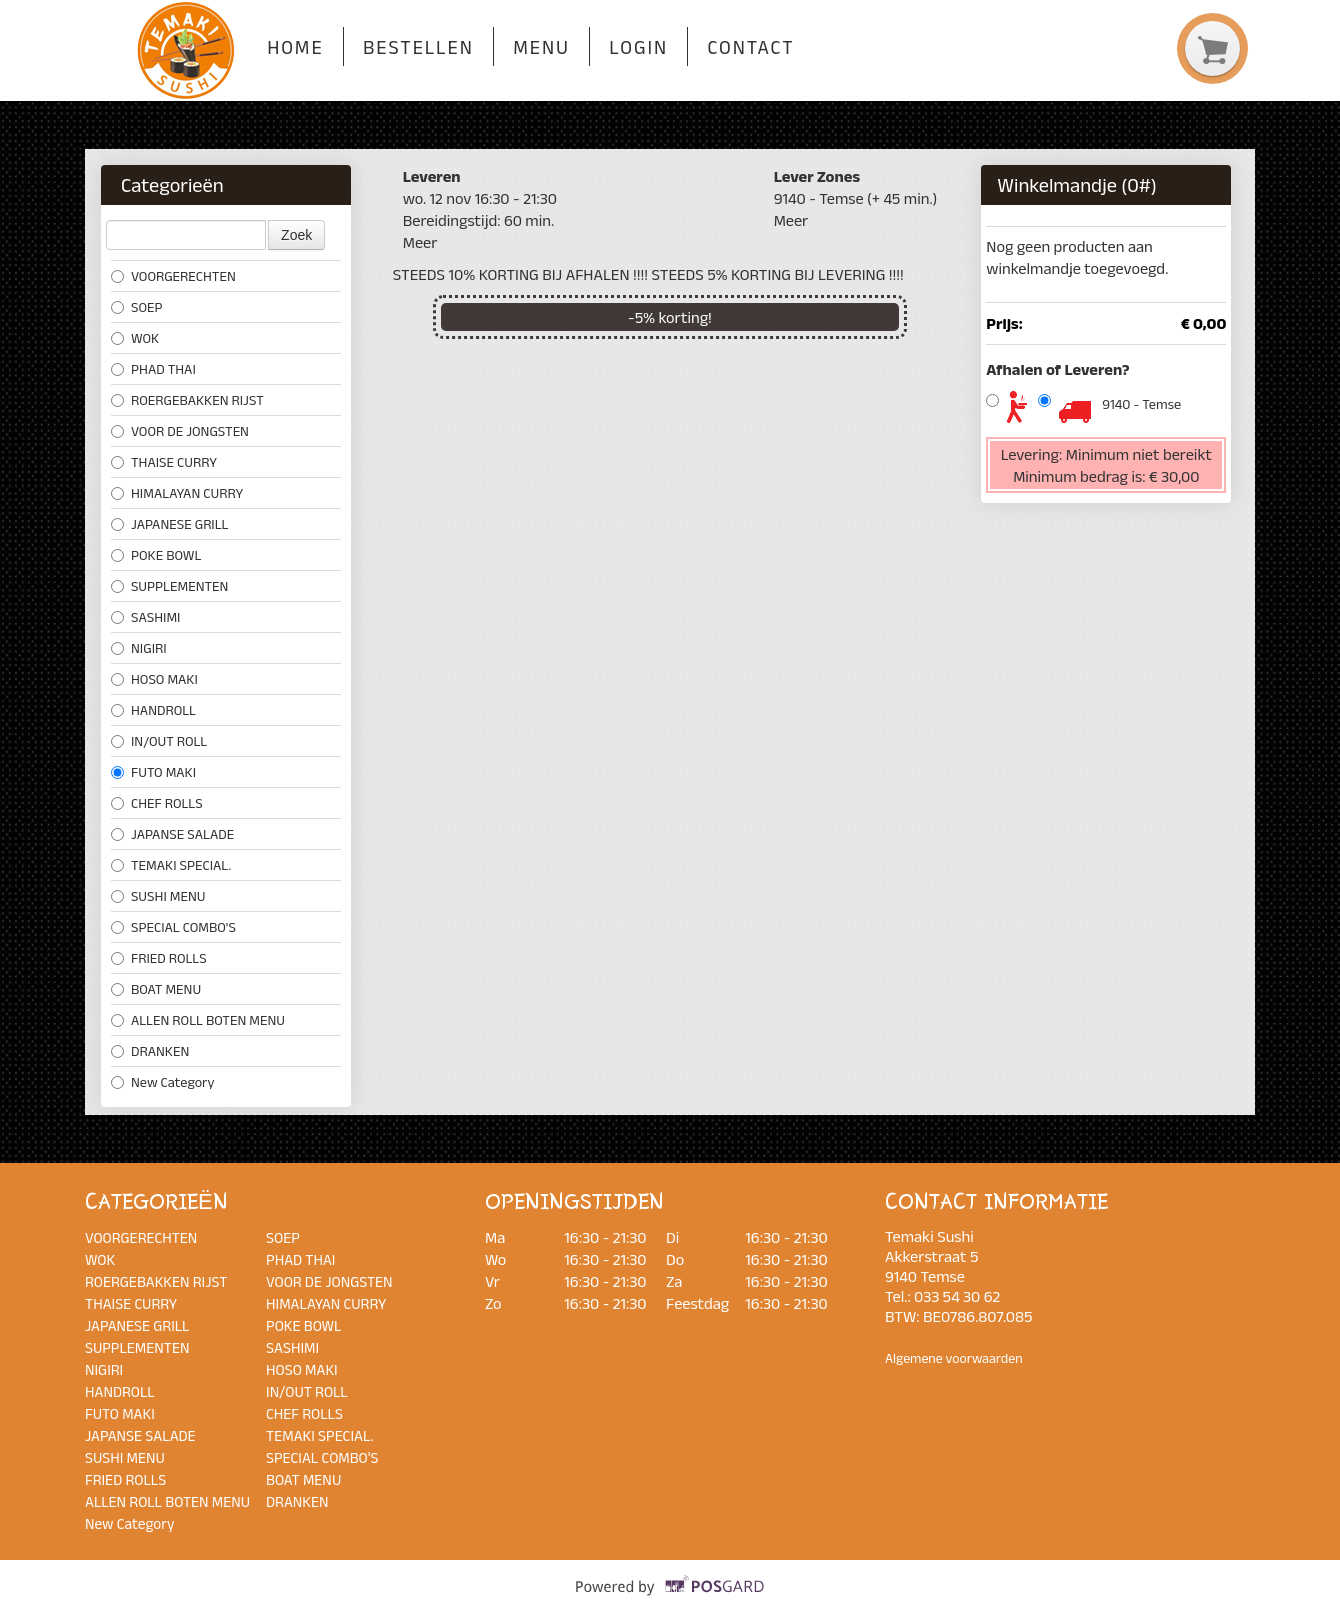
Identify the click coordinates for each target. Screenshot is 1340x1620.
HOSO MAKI (154, 679)
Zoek (296, 235)
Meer (420, 242)
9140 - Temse (1141, 404)
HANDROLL (153, 710)
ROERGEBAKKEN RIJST (187, 400)
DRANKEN (150, 1051)
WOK (135, 338)
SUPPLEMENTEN (169, 586)
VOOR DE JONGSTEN (180, 431)
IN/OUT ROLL (159, 741)
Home (295, 47)
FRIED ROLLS (159, 958)
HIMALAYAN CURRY (177, 493)
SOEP (136, 307)
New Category (163, 1082)
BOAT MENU (156, 989)
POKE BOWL (156, 555)
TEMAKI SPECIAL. (171, 865)
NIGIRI (139, 648)
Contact (750, 47)
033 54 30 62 (957, 1296)
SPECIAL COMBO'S (173, 927)
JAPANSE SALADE (172, 834)
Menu (541, 47)
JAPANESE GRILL (169, 524)
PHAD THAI (153, 369)
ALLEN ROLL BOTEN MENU (198, 1020)
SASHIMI (145, 617)
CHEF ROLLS (157, 803)
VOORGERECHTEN (173, 276)
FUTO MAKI (153, 772)
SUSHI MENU (158, 896)
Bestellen (418, 47)
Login (638, 47)
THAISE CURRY (164, 462)
